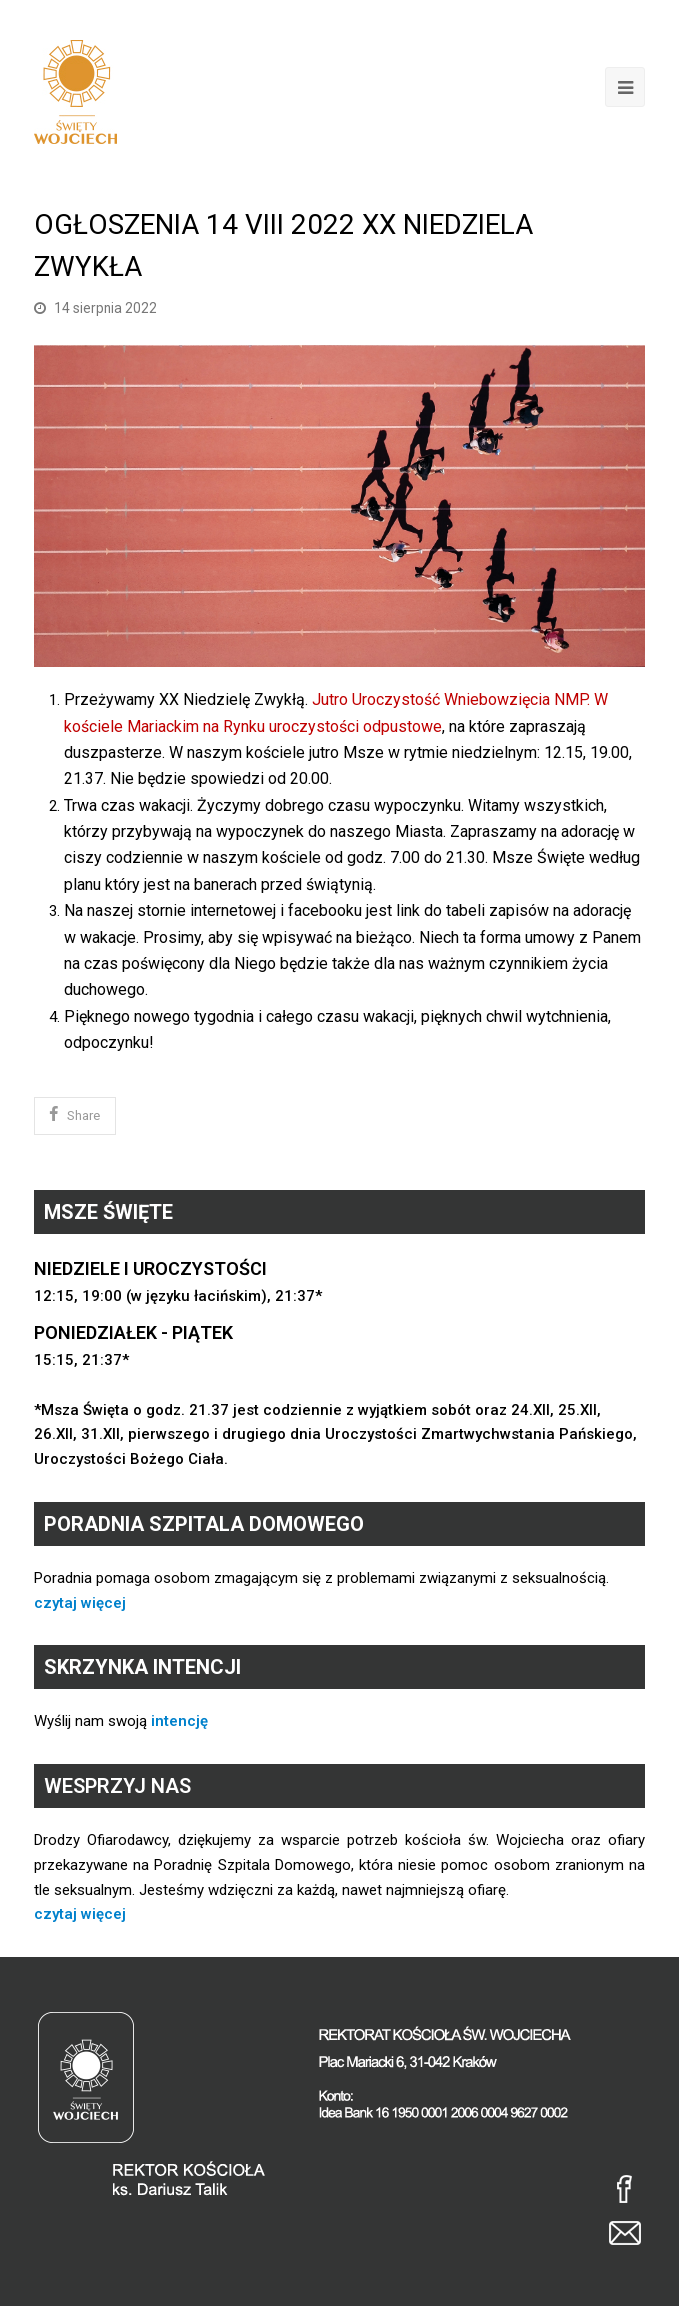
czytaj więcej (80, 1603)
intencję (179, 1721)
